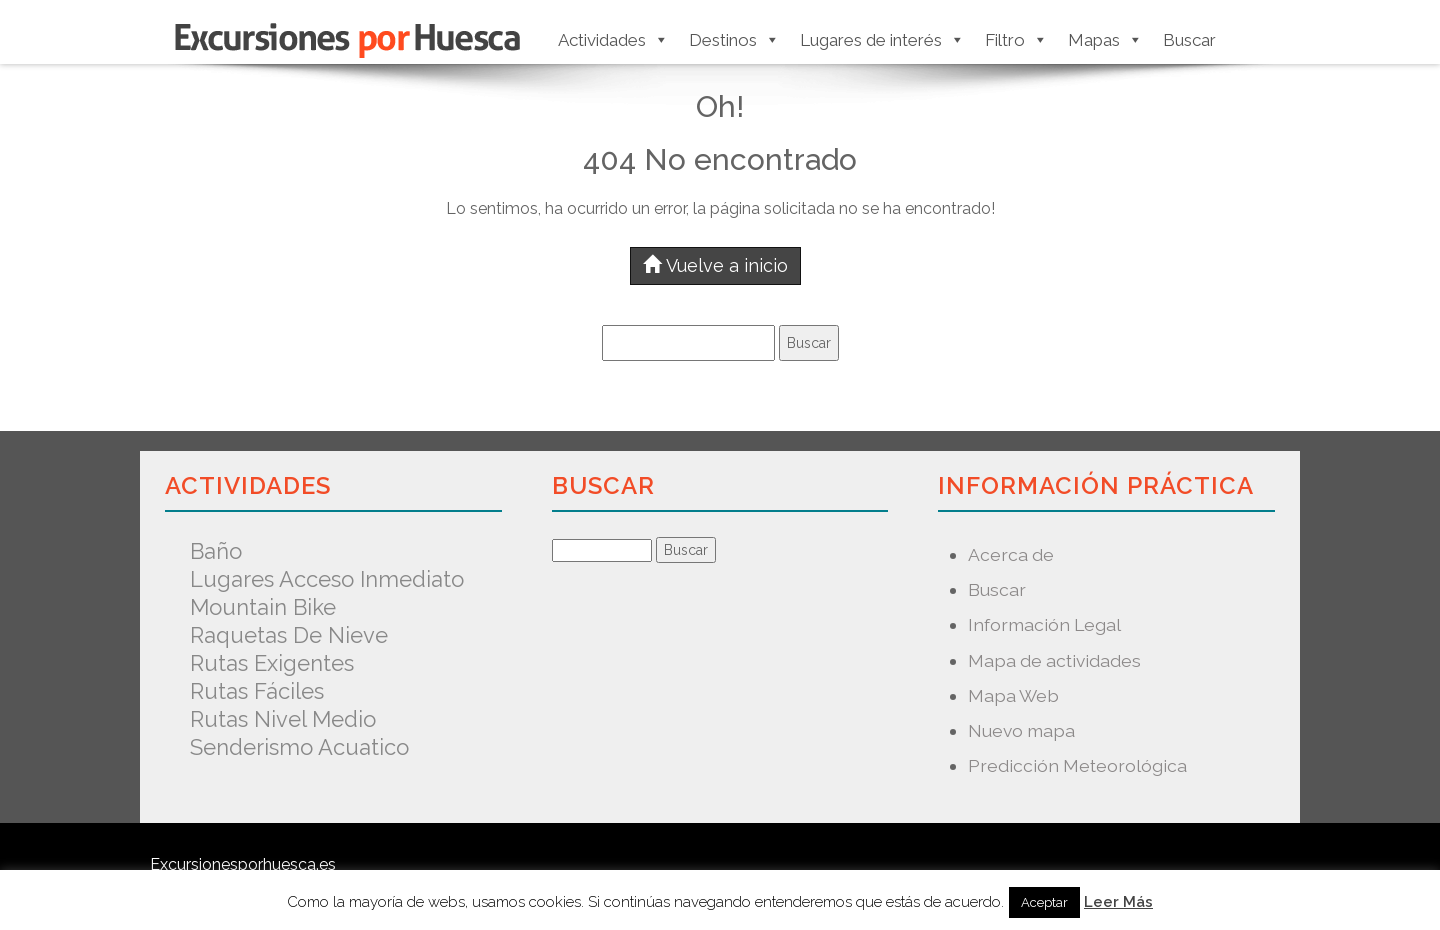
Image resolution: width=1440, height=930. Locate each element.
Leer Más (1118, 902)
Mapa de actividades (1054, 660)
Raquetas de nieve (289, 635)
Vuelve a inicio (715, 265)
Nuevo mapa (1021, 730)
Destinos (734, 40)
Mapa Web (1013, 695)
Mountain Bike (263, 607)
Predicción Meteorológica (1077, 765)
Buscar (1189, 40)
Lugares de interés (882, 40)
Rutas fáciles (257, 691)
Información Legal (1044, 624)
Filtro (1016, 40)
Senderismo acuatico (299, 747)
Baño (216, 551)
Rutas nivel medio (283, 719)
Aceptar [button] (1044, 902)
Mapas (1105, 40)
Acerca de (1011, 554)
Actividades (613, 40)
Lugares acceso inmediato (327, 579)
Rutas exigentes (272, 663)
